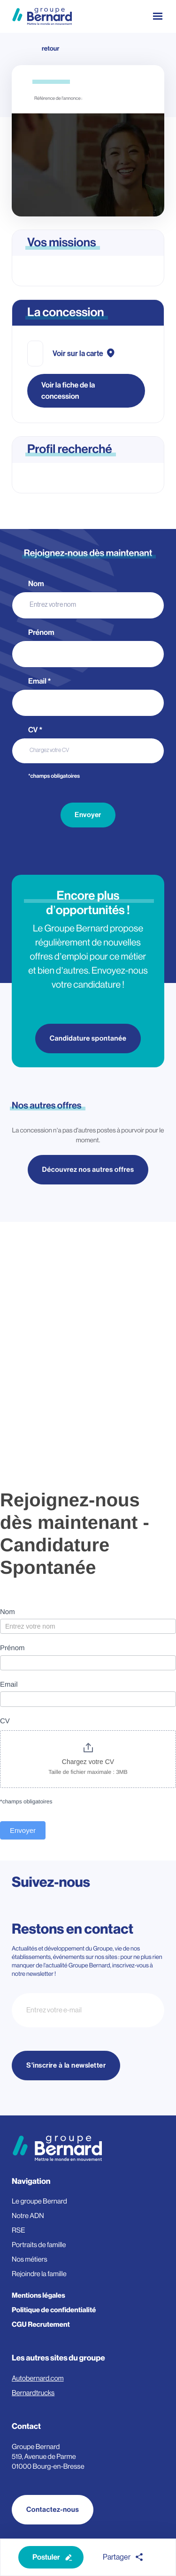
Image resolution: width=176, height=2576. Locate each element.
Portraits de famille (39, 2244)
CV (35, 730)
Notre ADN (28, 2215)
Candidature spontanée (88, 1038)
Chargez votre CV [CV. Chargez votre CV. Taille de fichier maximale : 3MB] (49, 750)
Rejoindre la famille (39, 2274)
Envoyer (88, 815)
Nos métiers (29, 2259)
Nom (36, 584)
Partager (116, 2557)
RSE (18, 2230)
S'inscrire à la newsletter (66, 2065)
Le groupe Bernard (39, 2201)
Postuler (46, 2557)
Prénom (41, 632)
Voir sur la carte (78, 353)
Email (39, 681)
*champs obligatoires (54, 776)
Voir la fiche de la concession (68, 390)
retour (50, 48)
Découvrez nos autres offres (88, 1169)
